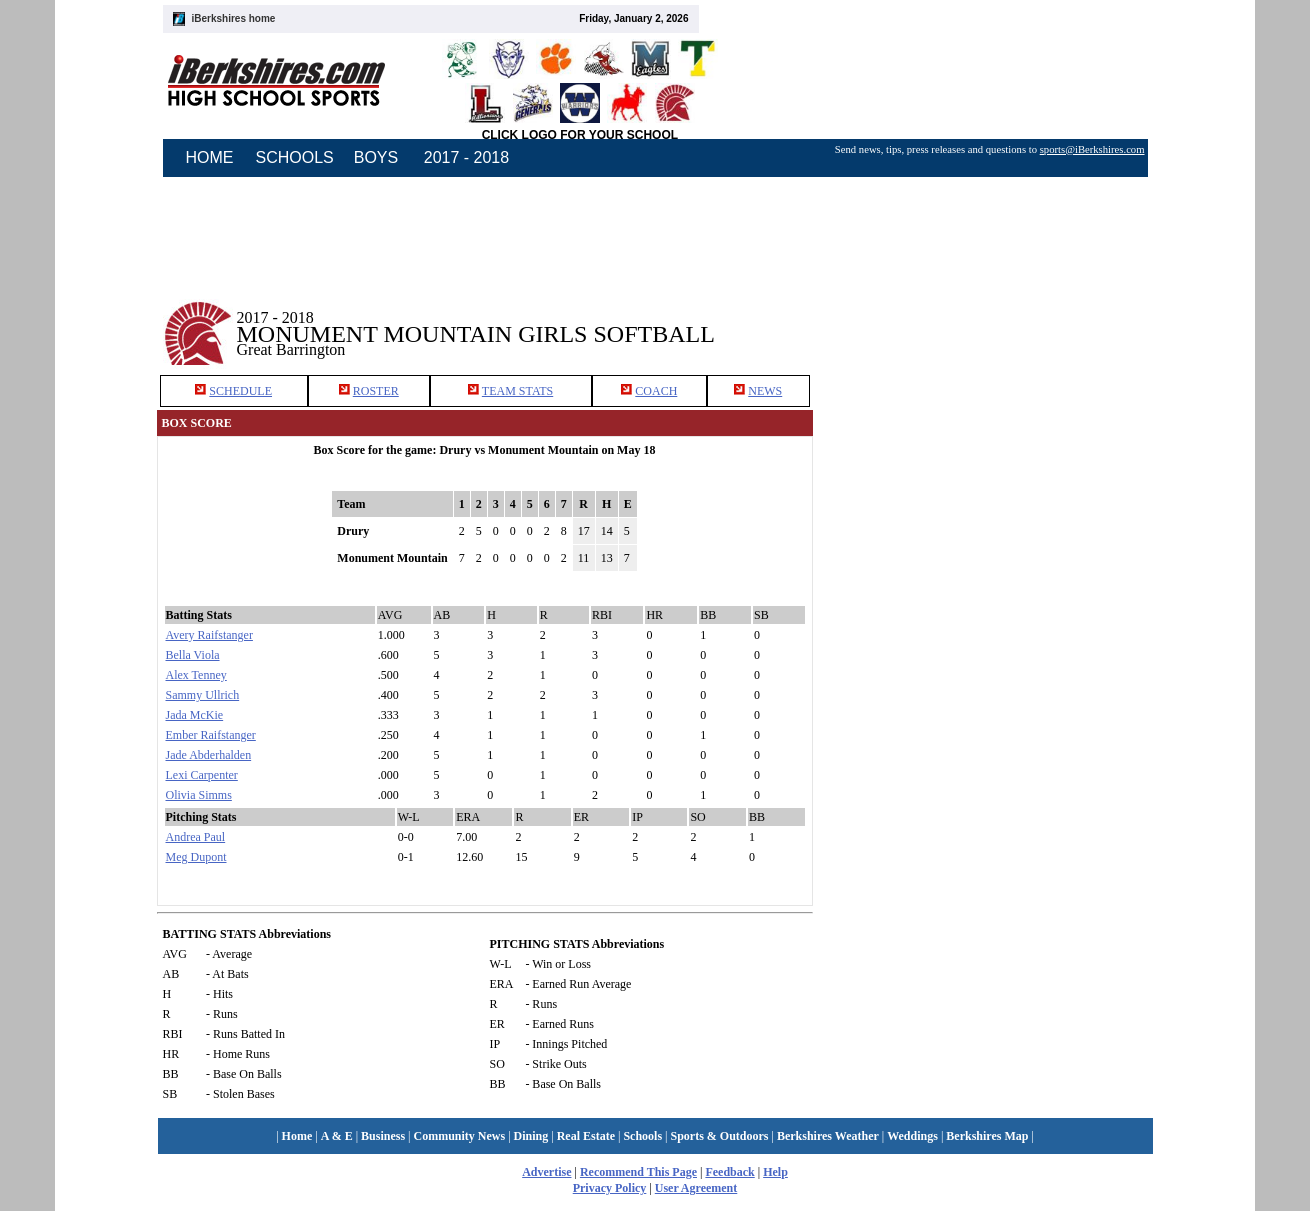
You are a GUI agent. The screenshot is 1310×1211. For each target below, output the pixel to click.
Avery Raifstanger (209, 635)
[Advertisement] (993, 319)
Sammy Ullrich (203, 695)
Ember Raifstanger (211, 735)
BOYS (376, 157)
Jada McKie (195, 715)
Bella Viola (193, 655)
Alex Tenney (196, 675)
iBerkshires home (234, 18)
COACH (656, 391)
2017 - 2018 (466, 157)
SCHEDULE (240, 391)
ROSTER (376, 391)
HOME (210, 157)
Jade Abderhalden (209, 755)
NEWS (765, 391)
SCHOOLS (295, 157)
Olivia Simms (199, 795)
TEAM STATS (517, 391)
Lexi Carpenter (202, 775)
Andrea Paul (196, 837)
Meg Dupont (196, 857)
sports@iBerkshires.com (1092, 149)
